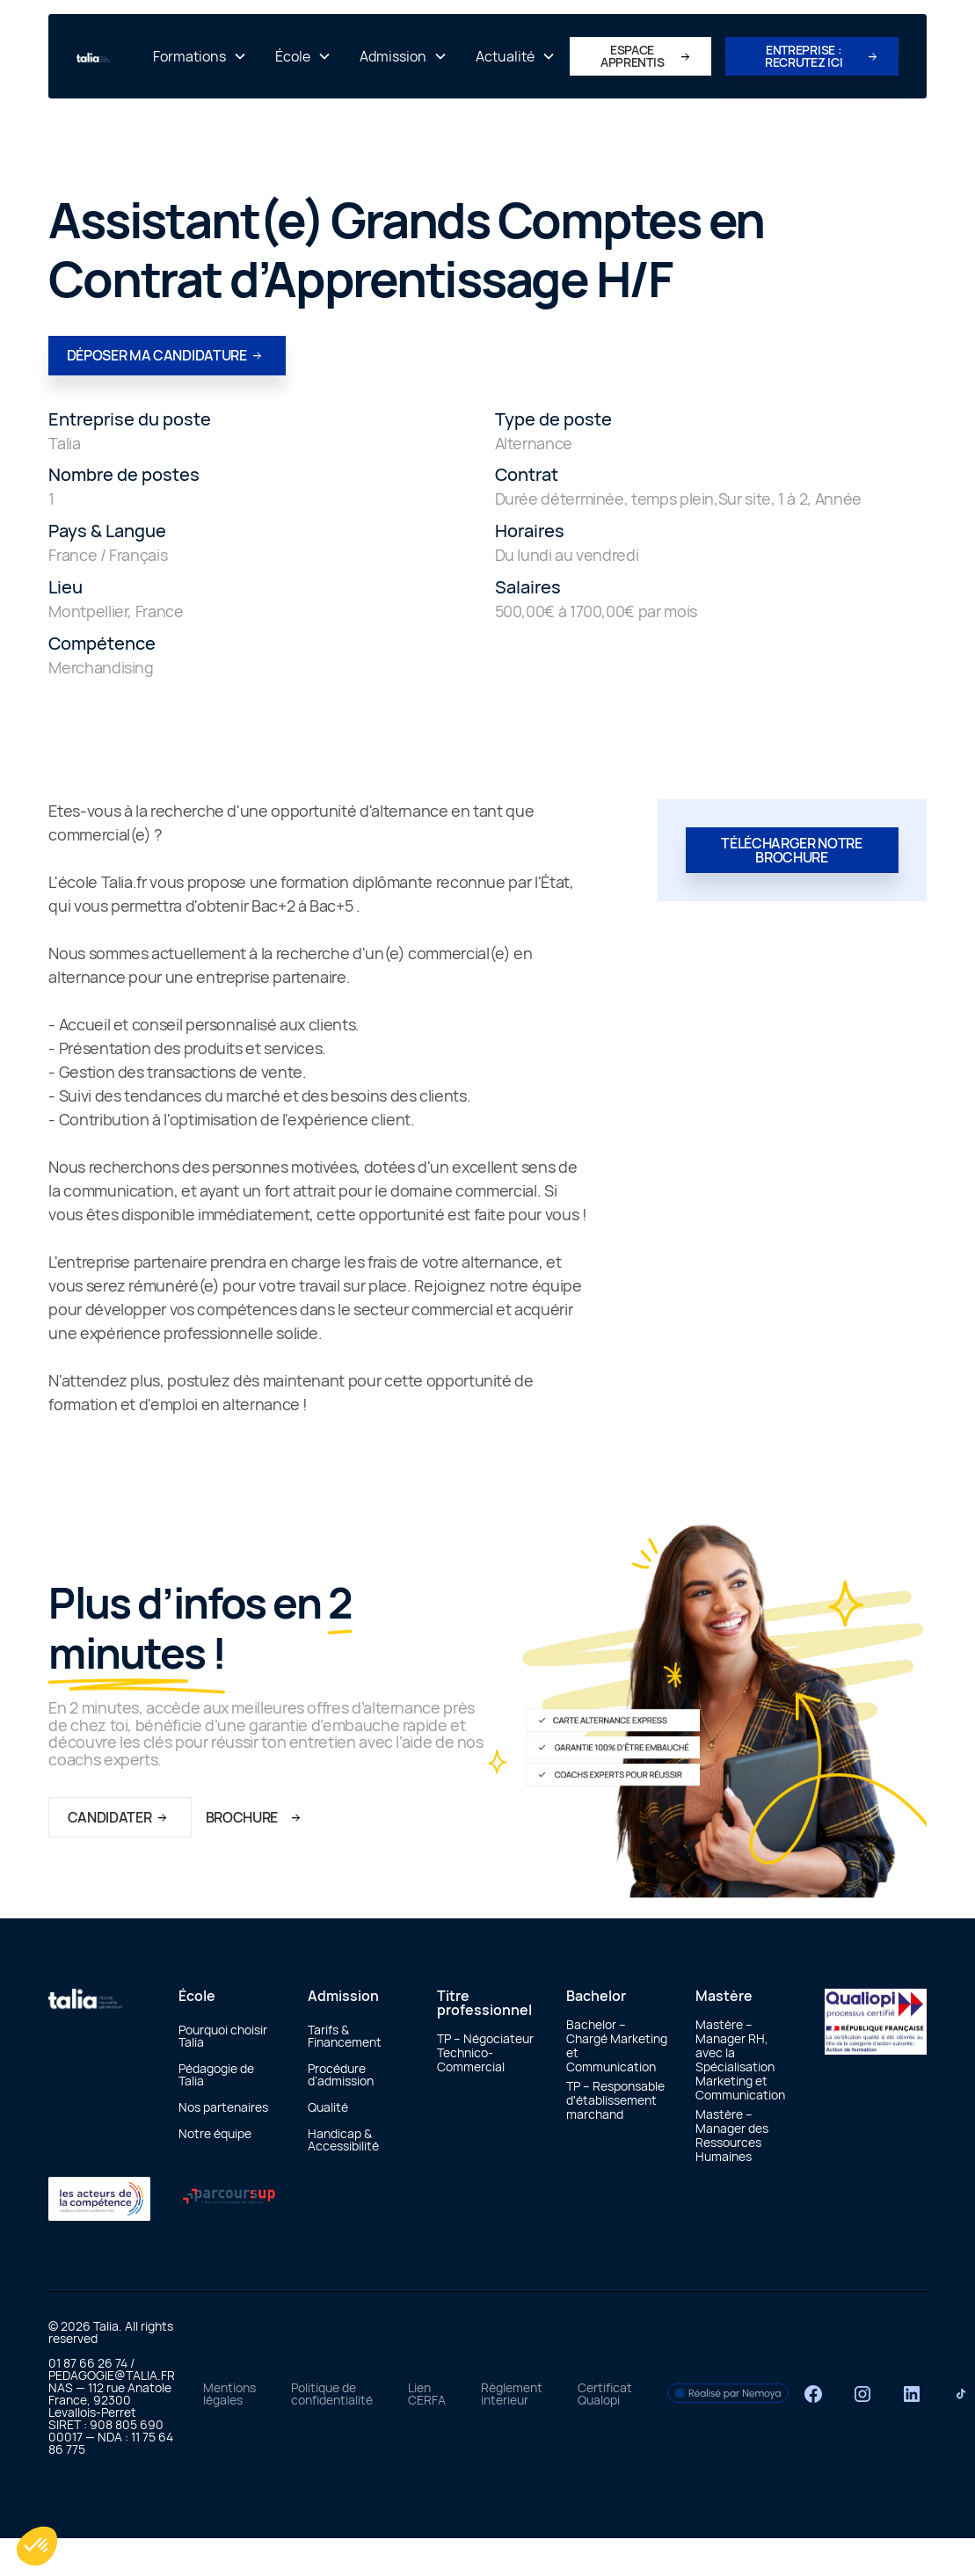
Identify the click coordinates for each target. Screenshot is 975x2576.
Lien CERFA (427, 2393)
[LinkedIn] (911, 2394)
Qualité (328, 2107)
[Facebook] (813, 2394)
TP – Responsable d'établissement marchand (615, 2100)
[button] (200, 56)
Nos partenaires (223, 2107)
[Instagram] (862, 2394)
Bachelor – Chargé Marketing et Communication (616, 2045)
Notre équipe (214, 2133)
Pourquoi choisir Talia (222, 2035)
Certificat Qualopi (605, 2393)
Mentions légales (229, 2393)
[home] (107, 56)
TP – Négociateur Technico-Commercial (485, 2052)
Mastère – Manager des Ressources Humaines (731, 2135)
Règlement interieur (511, 2393)
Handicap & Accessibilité (343, 2139)
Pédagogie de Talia (216, 2074)
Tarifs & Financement (345, 2035)
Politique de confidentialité (332, 2393)
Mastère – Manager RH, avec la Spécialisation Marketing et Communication (740, 2059)
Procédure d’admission (341, 2074)
